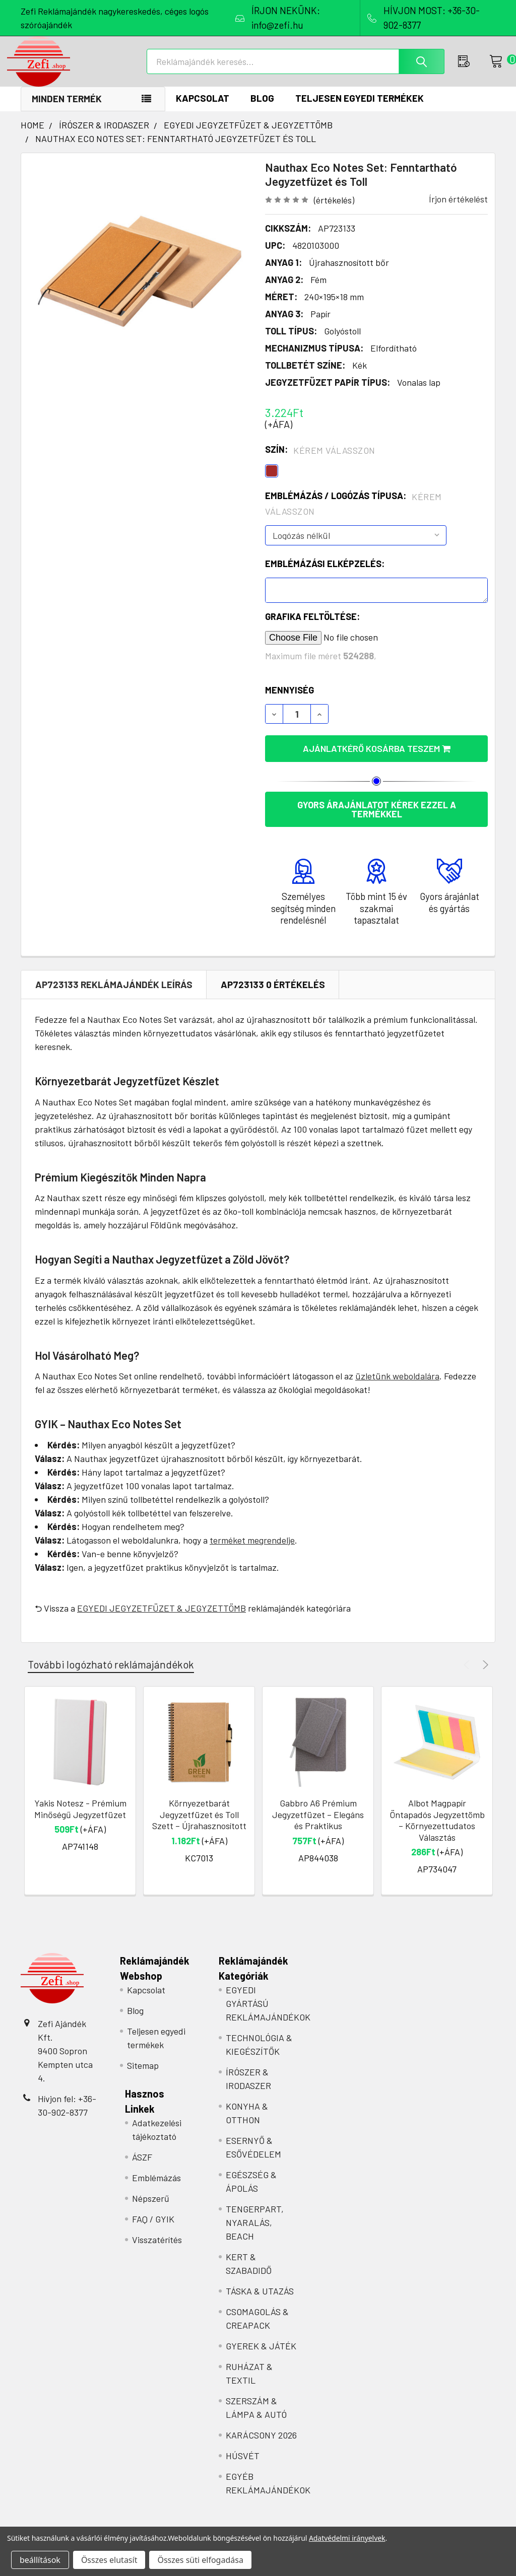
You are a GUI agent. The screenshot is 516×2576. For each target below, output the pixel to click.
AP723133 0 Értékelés (273, 995)
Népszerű (150, 2208)
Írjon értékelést (458, 209)
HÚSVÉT (243, 2466)
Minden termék (67, 109)
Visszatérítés (157, 2250)
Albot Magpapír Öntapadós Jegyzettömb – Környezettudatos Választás (437, 1830)
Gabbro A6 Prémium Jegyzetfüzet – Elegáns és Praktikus (318, 1825)
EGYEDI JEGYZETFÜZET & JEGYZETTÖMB (161, 1618)
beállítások (40, 2559)
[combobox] (299, 68)
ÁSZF (142, 2167)
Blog (262, 108)
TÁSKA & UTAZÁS (260, 2301)
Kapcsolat (202, 108)
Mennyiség (289, 700)
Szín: (320, 460)
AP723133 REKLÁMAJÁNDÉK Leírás (113, 995)
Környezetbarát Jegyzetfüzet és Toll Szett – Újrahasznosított (199, 1825)
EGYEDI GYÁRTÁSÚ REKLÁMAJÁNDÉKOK (268, 2014)
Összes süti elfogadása (200, 2559)
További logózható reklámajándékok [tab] (111, 1674)
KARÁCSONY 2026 (261, 2445)
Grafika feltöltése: (312, 627)
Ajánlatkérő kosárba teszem (376, 758)
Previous (468, 1675)
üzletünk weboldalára (397, 1386)
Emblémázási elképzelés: (324, 574)
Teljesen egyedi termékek (359, 108)
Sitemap (143, 2075)
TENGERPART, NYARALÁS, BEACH (255, 2233)
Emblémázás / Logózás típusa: (353, 514)
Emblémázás (156, 2188)
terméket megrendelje (252, 1550)
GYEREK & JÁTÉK (261, 2356)
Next (484, 1675)
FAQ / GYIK (153, 2229)
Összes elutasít (109, 2559)
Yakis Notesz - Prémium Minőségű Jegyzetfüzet (80, 1819)
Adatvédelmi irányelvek (347, 2538)
